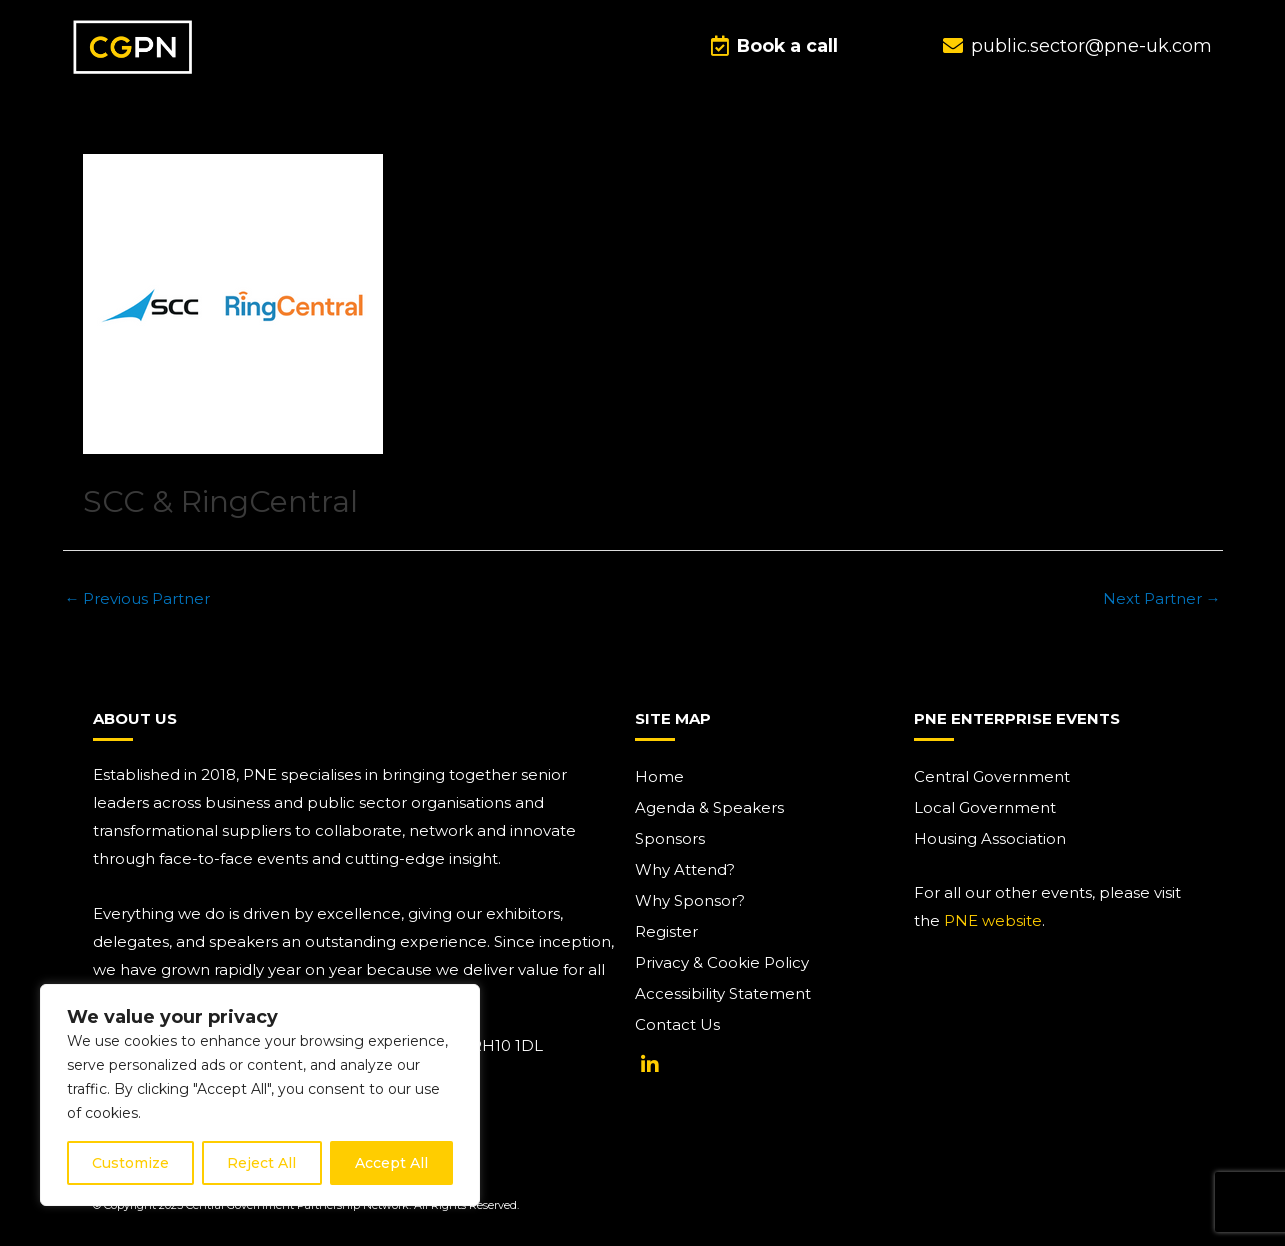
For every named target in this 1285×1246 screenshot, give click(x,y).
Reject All (261, 1163)
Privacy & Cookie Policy (722, 962)
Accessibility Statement (723, 993)
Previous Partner (138, 598)
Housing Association (990, 838)
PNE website (993, 920)
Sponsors (670, 838)
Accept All (391, 1163)
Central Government (992, 776)
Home (659, 776)
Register (666, 931)
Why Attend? (685, 869)
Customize (130, 1163)
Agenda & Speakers (709, 807)
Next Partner (1162, 598)
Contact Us (677, 1024)
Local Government (985, 807)
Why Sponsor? (690, 900)
